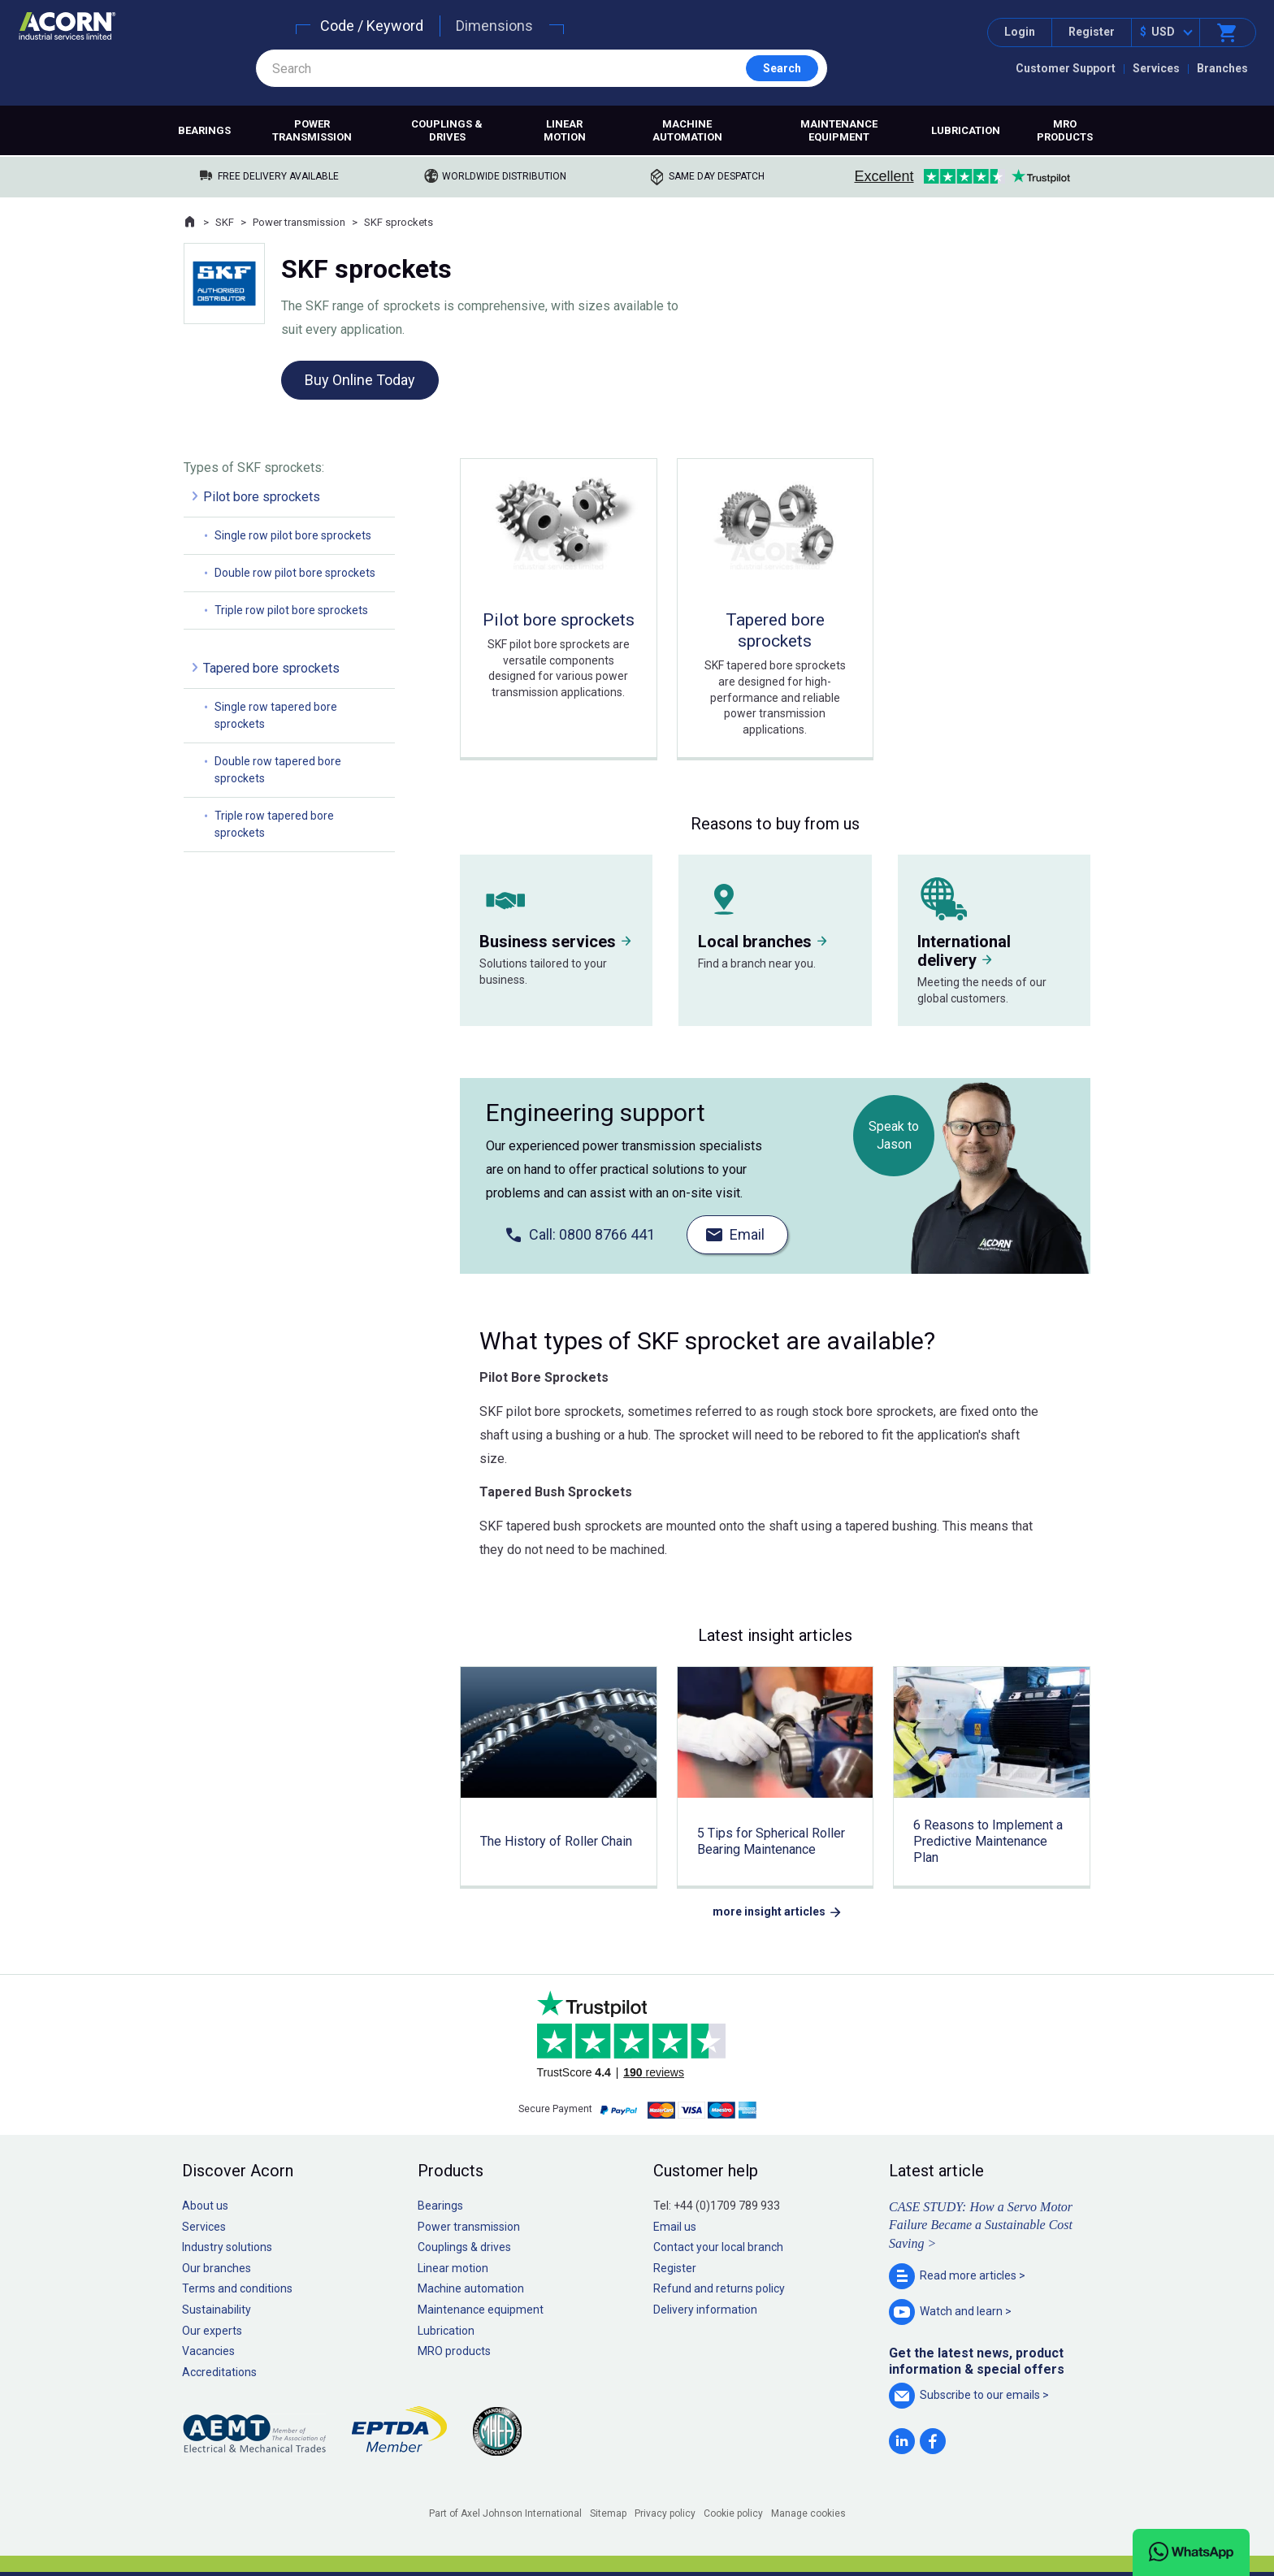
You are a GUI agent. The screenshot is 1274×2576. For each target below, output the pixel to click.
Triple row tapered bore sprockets (274, 824)
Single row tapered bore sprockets (275, 715)
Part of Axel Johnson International (505, 2513)
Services (1156, 68)
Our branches (216, 2268)
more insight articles (769, 1911)
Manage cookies (808, 2513)
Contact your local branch (718, 2246)
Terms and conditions (237, 2288)
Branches (1222, 68)
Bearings (204, 130)
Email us (674, 2226)
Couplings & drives (447, 130)
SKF (224, 222)
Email (747, 1234)
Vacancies (208, 2350)
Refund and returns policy (719, 2288)
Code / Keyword (371, 25)
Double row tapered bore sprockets (277, 770)
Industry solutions (227, 2246)
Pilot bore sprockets (261, 496)
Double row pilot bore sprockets (294, 572)
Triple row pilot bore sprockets (291, 610)
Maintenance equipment (839, 130)
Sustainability (216, 2309)
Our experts (212, 2330)
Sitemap (608, 2513)
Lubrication (965, 130)
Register (1091, 31)
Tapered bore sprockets (271, 668)
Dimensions (494, 25)
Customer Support (1066, 68)
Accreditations (219, 2372)
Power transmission (312, 130)
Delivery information (705, 2309)
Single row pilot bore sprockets (292, 535)
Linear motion (565, 130)
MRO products (1065, 130)
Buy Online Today (360, 379)
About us (205, 2205)
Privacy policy (665, 2513)
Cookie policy (733, 2513)
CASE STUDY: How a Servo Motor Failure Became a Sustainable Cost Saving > (980, 2225)
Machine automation (687, 130)
